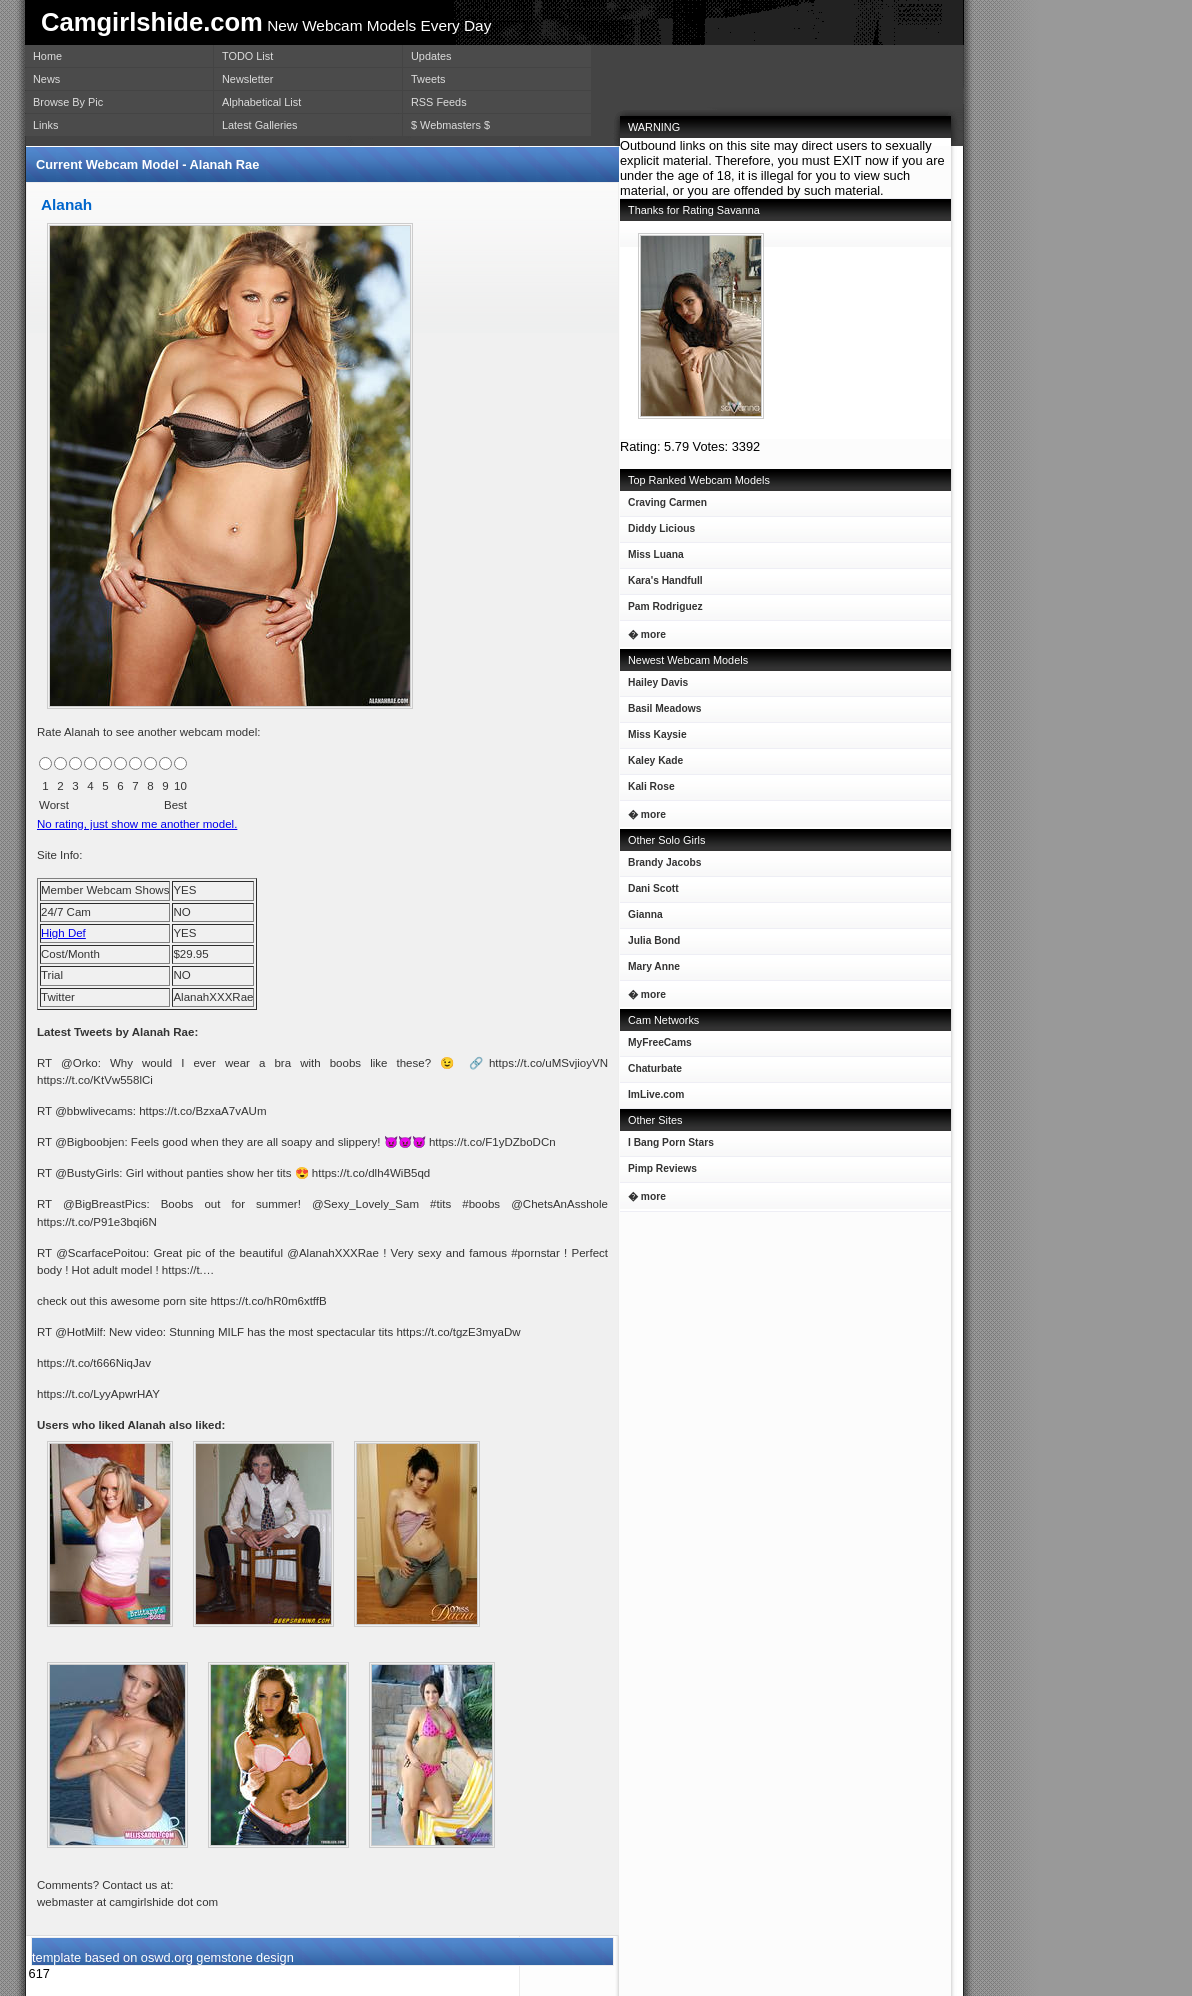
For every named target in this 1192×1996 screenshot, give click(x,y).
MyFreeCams (660, 1042)
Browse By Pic (68, 102)
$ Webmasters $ (450, 125)
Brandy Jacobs (660, 866)
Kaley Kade (651, 764)
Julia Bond (650, 944)
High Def (63, 933)
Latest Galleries (260, 125)
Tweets (428, 79)
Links (45, 125)
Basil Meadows (660, 712)
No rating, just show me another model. (137, 824)
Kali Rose (647, 790)
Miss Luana (652, 558)
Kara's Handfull (661, 584)
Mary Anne (650, 970)
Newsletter (247, 79)
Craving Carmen (663, 506)
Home (47, 56)
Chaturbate (655, 1068)
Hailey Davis (654, 686)
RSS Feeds (439, 102)
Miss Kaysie (653, 738)
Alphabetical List (261, 102)
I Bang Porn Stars (671, 1142)
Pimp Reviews (662, 1168)
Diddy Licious (657, 532)
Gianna (641, 918)
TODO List (247, 56)
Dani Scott (649, 892)
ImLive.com (656, 1094)
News (46, 79)
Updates (431, 56)
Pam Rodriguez (661, 610)
